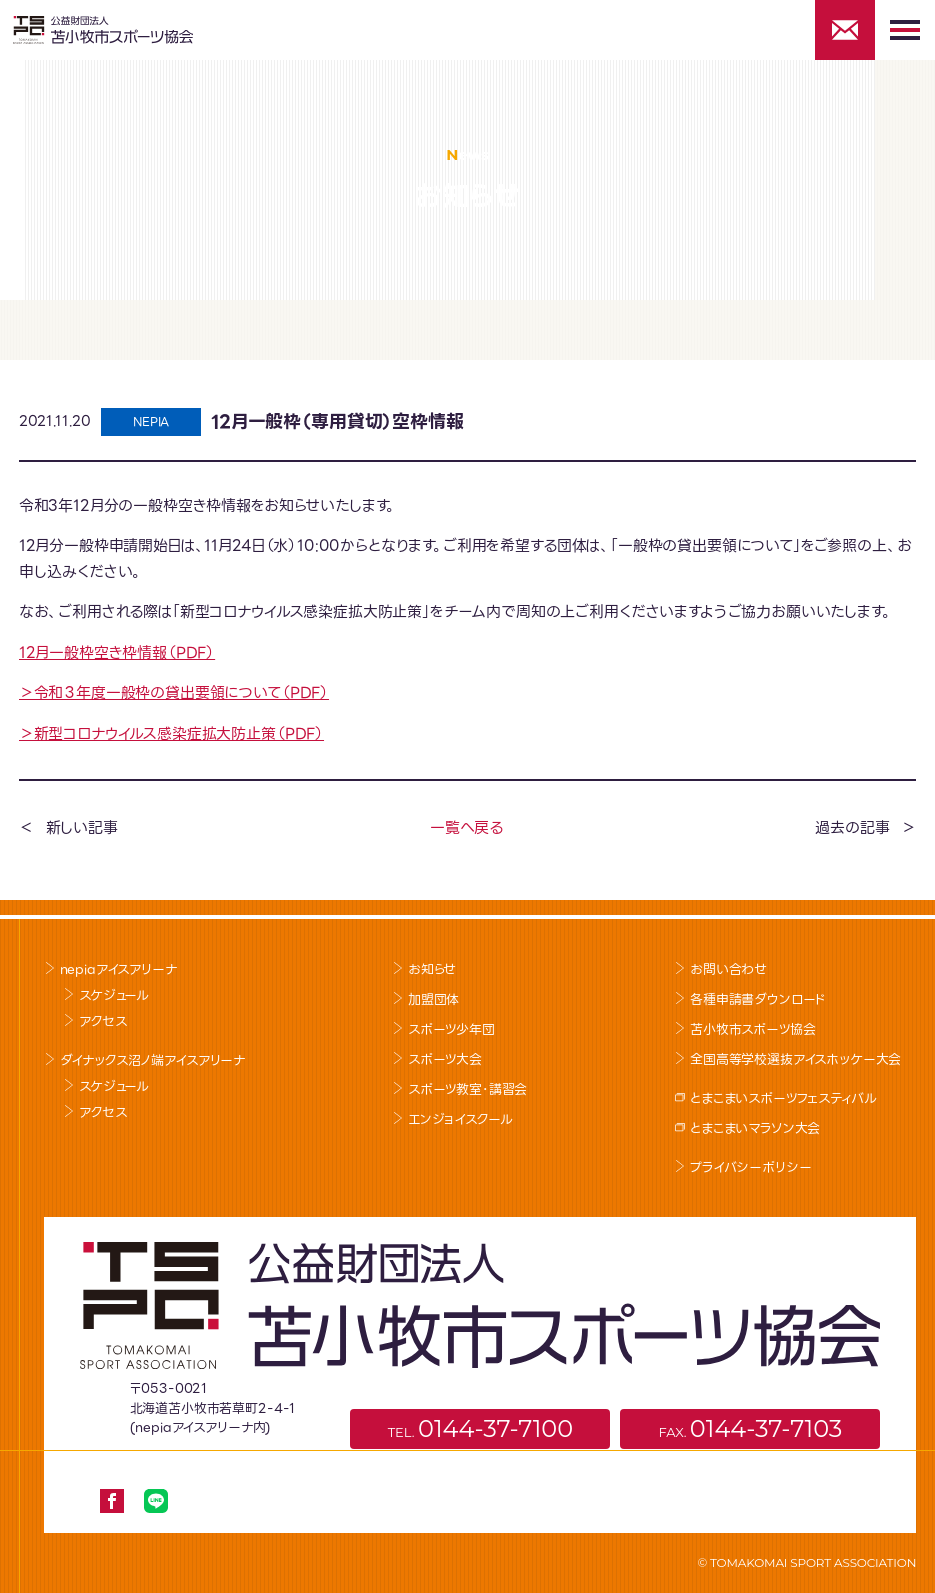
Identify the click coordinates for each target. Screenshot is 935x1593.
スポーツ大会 (445, 1059)
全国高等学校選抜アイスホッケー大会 (795, 1059)
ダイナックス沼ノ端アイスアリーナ (152, 1060)
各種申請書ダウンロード (758, 999)
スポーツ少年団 (451, 1029)
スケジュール (114, 995)
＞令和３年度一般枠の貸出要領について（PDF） (174, 693)
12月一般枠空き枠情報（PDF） (117, 653)
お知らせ (432, 969)
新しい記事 (82, 828)
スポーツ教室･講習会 (467, 1089)
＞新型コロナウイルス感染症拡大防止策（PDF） (171, 734)
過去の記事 (852, 828)
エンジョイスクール (460, 1119)
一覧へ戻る (466, 828)
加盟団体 (433, 999)
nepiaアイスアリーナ (118, 969)
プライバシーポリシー (750, 1167)
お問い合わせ (728, 969)
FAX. (750, 1428)
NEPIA (151, 421)
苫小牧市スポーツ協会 (752, 1029)
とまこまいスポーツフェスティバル (783, 1098)
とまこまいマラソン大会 (755, 1128)
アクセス (102, 1021)
